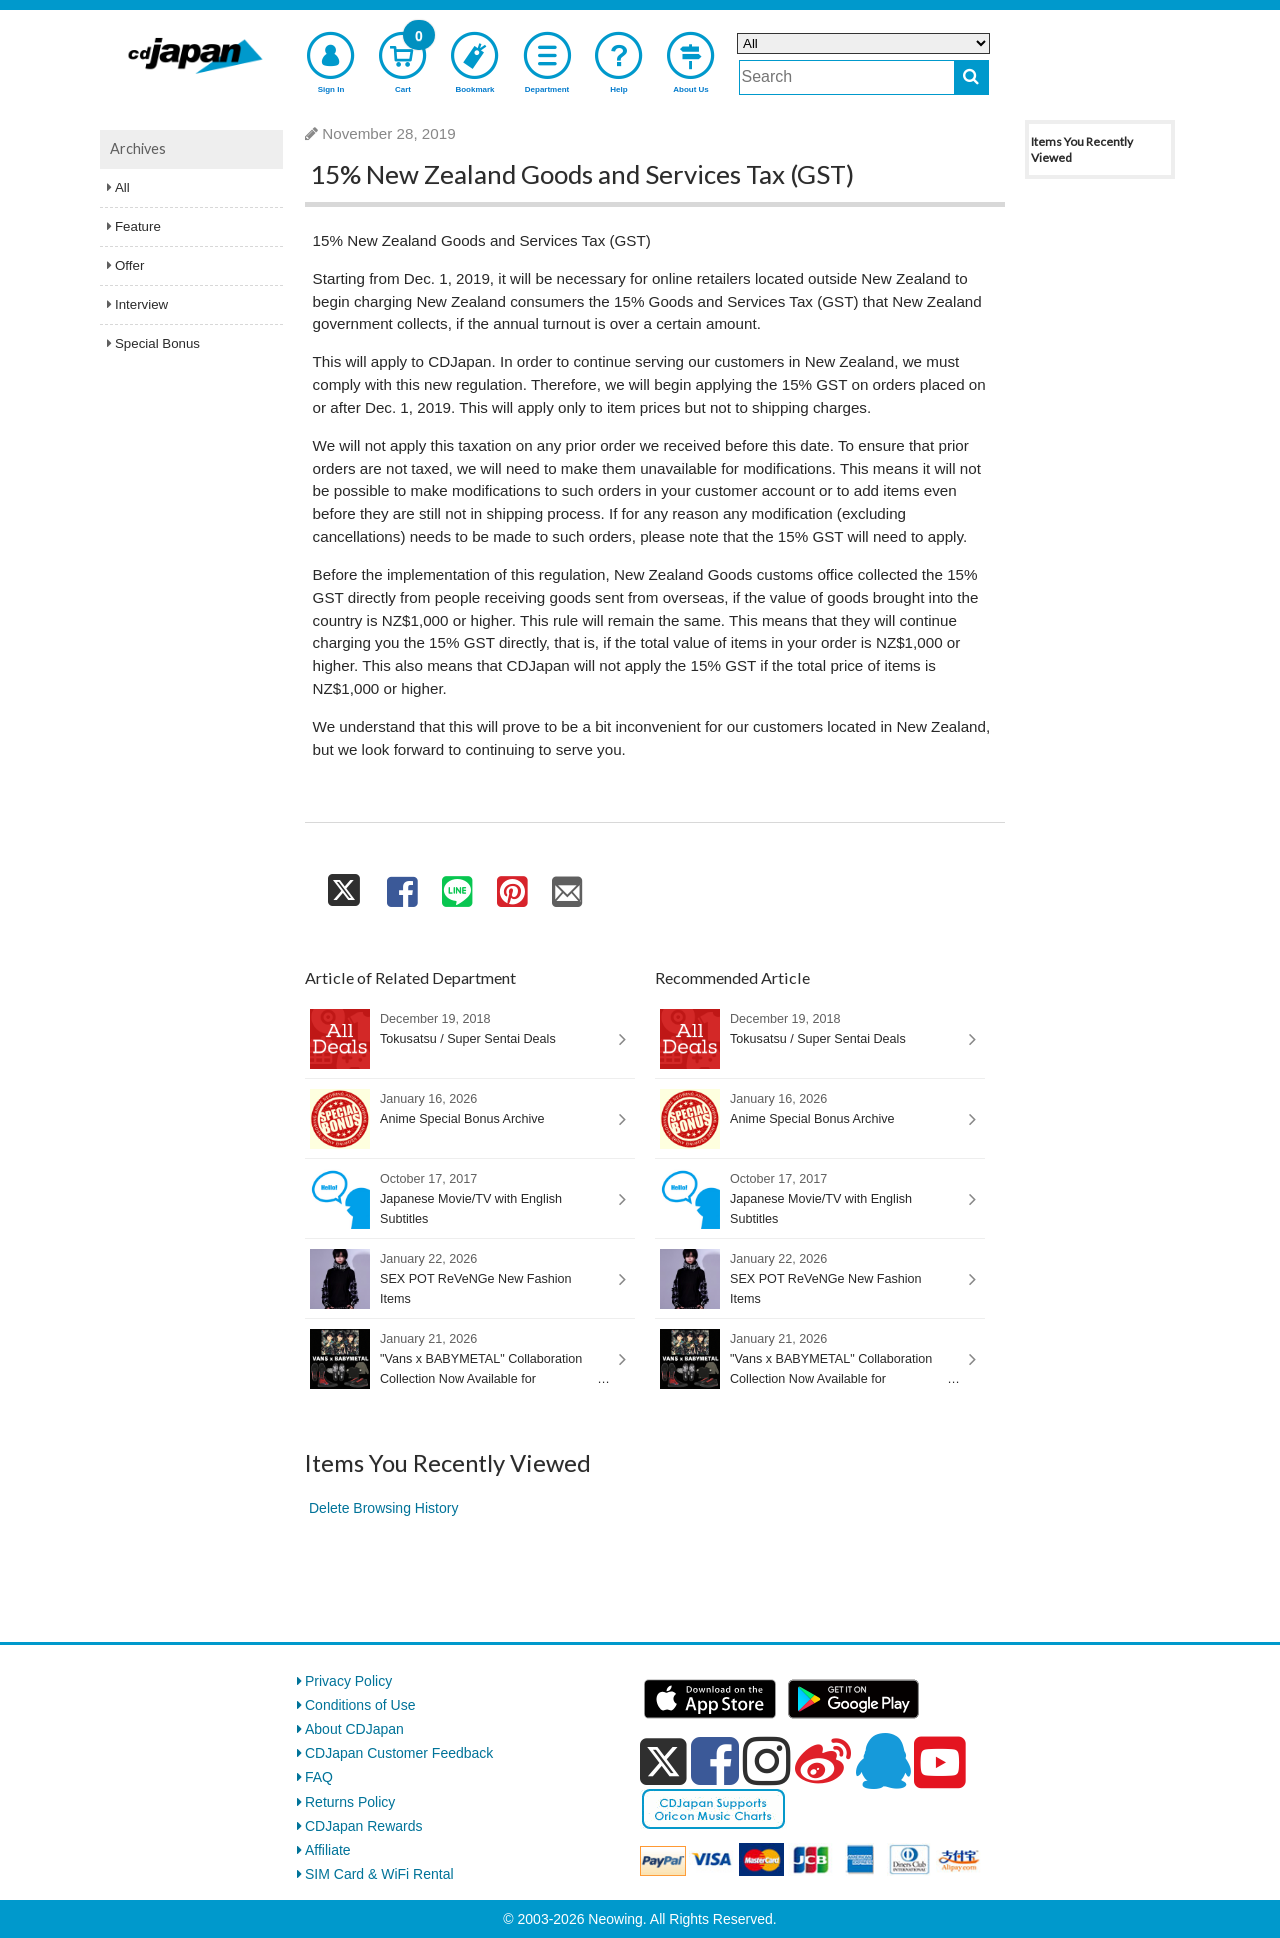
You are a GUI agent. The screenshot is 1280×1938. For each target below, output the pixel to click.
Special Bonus (157, 343)
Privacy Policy (348, 1681)
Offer (129, 265)
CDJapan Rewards (364, 1826)
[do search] (971, 77)
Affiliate (328, 1850)
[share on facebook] (401, 886)
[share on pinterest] (511, 886)
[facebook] (715, 1761)
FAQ (319, 1777)
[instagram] (767, 1761)
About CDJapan (354, 1729)
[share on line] (456, 886)
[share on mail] (567, 886)
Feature (138, 226)
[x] (663, 1762)
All (122, 187)
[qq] (883, 1761)
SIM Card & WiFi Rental (379, 1874)
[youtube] (940, 1763)
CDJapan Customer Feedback (399, 1753)
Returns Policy (350, 1802)
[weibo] (823, 1761)
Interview (141, 304)
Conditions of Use (360, 1705)
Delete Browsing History (383, 1508)
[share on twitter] (344, 886)
